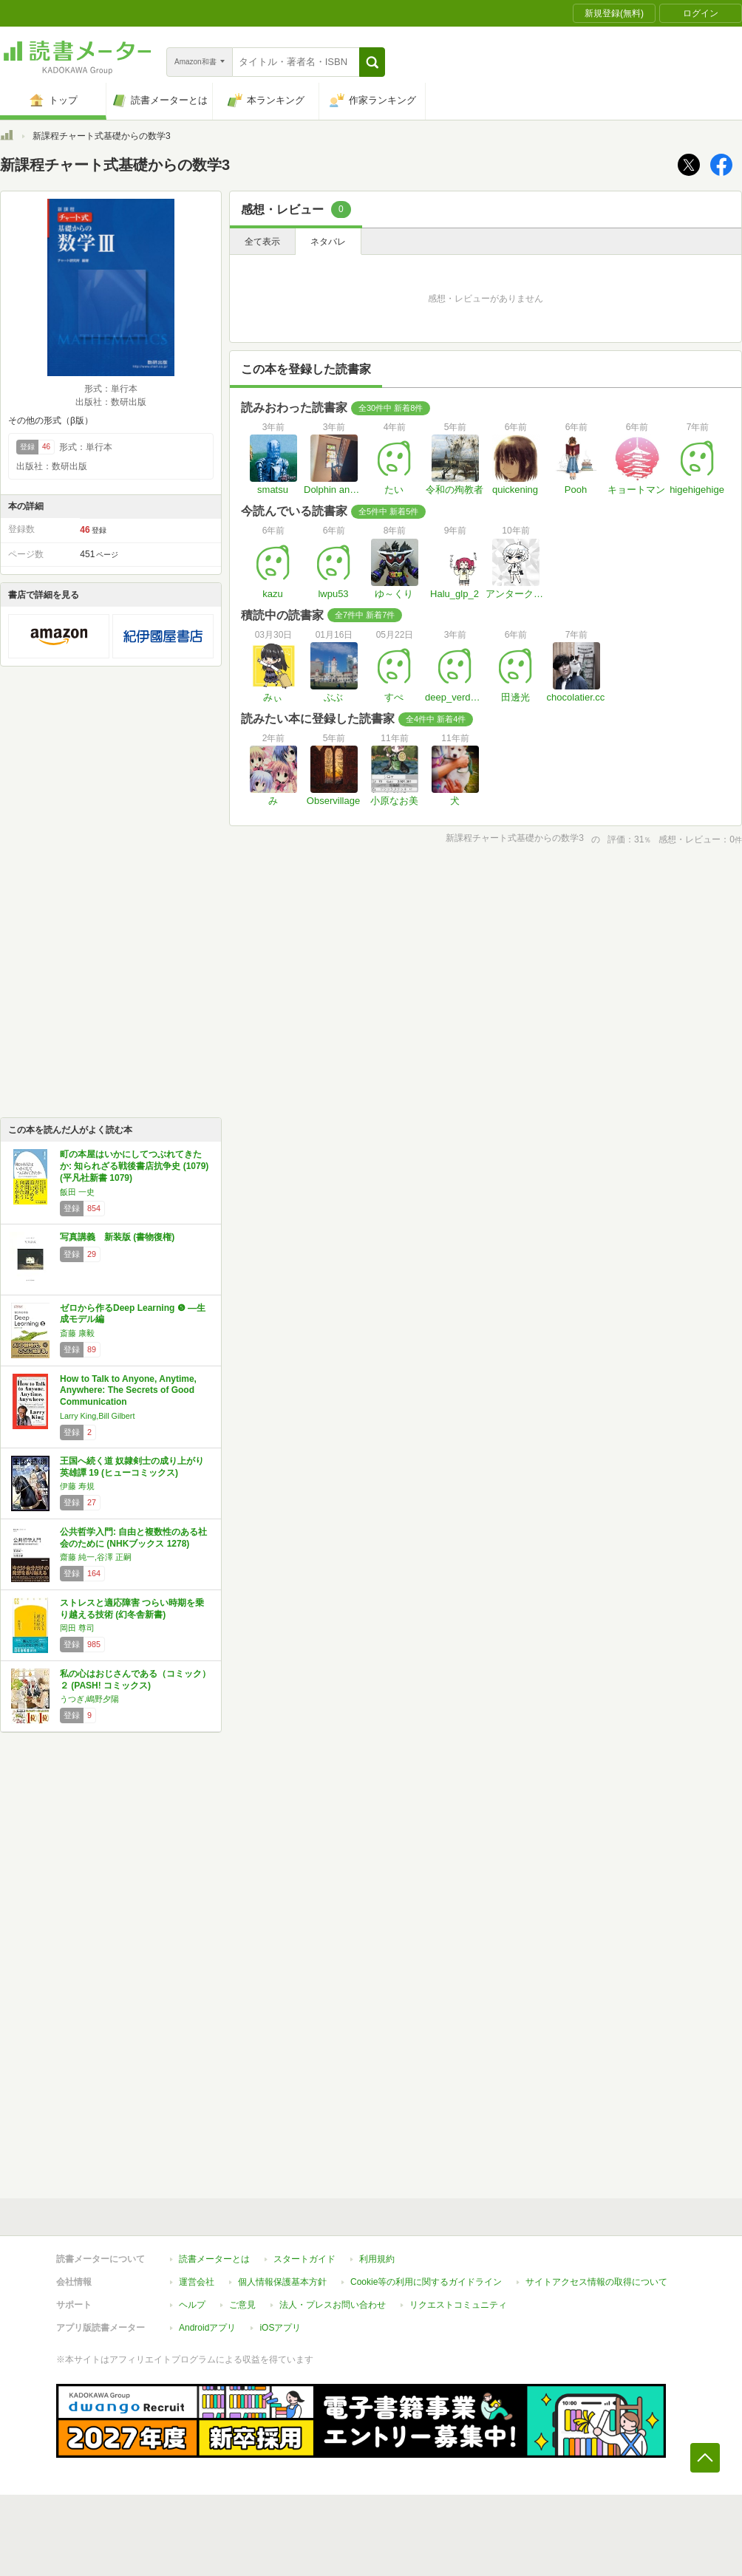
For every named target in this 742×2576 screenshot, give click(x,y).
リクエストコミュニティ (458, 2304)
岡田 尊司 (77, 1627)
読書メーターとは (214, 2259)
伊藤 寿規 (77, 1486)
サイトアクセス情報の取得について (596, 2281)
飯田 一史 (77, 1192)
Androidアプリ (207, 2327)
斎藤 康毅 (77, 1333)
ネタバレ (328, 241)
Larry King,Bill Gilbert (97, 1415)
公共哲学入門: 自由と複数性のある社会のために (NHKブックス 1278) (133, 1538)
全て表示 (262, 241)
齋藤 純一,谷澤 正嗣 (96, 1557)
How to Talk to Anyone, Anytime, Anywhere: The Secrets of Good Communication (128, 1390)
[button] (372, 62)
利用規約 (377, 2259)
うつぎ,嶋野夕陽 (89, 1698)
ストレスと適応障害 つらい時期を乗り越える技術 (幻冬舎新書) (132, 1609)
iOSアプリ (280, 2327)
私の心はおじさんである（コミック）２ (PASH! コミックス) (135, 1680)
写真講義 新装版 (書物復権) (117, 1237)
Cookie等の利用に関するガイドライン (426, 2281)
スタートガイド (304, 2259)
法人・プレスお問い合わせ (332, 2304)
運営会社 (196, 2281)
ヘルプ (192, 2304)
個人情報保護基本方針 (282, 2281)
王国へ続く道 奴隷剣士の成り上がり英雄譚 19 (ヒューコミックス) (132, 1467)
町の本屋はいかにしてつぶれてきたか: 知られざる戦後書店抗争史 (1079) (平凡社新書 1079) (134, 1165)
